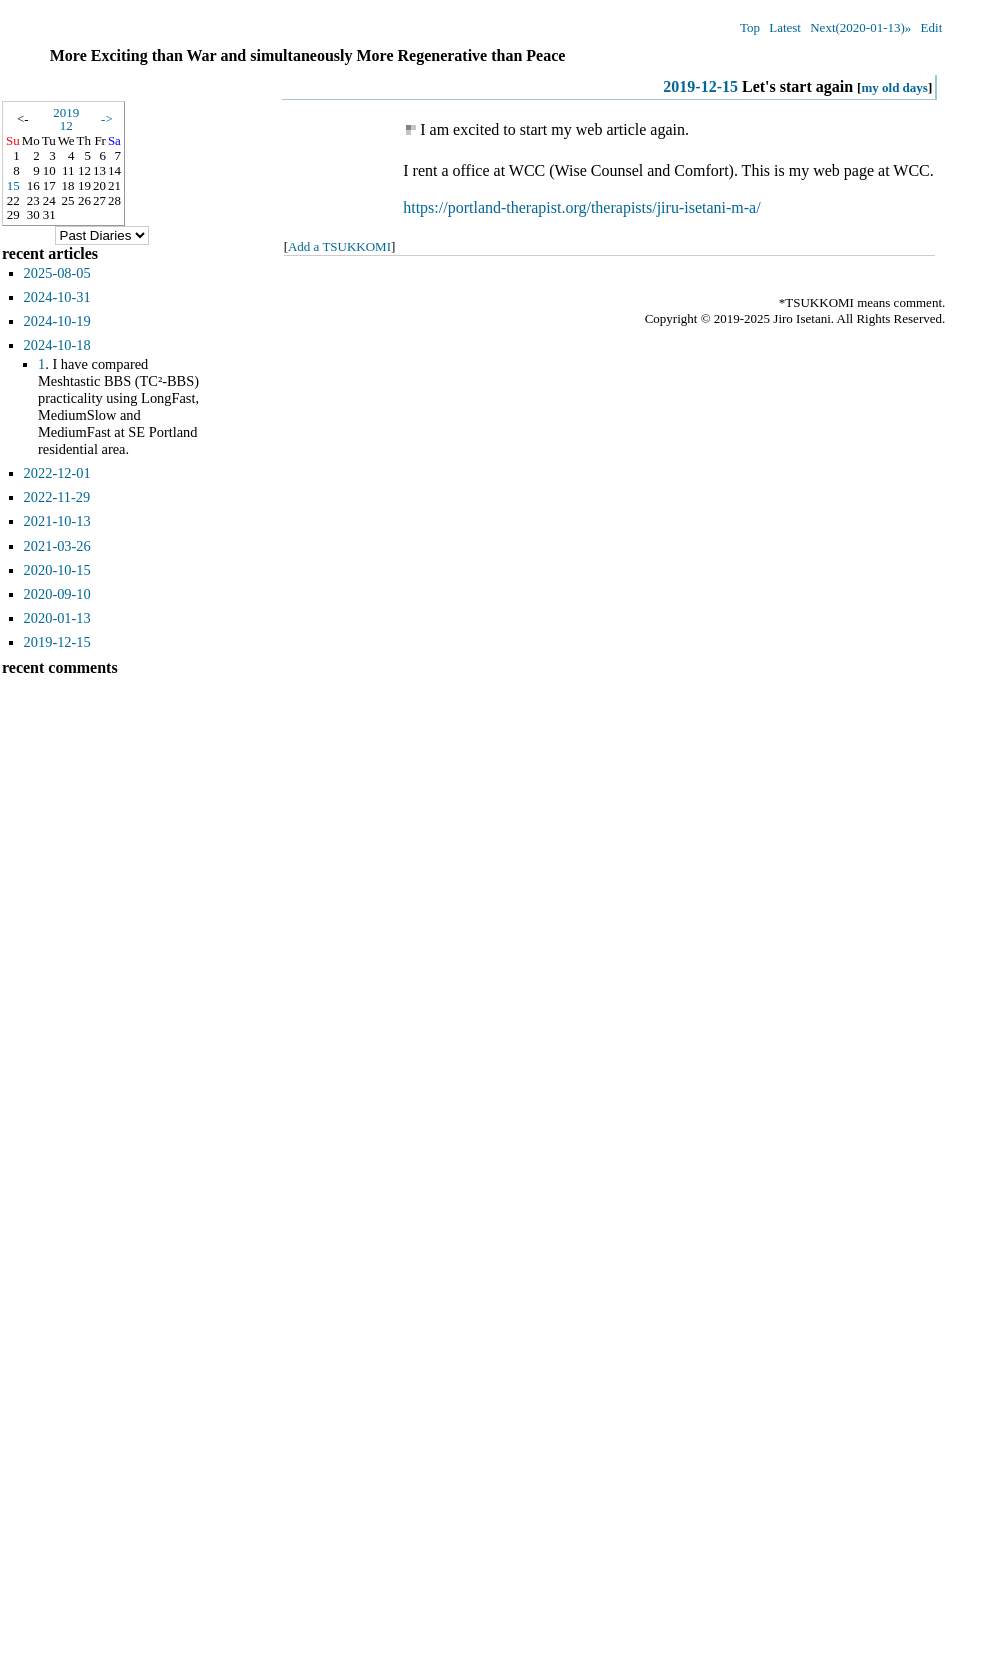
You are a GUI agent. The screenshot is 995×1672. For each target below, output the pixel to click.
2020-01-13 (57, 618)
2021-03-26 (57, 546)
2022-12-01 (57, 473)
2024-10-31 (57, 297)
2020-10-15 (57, 570)
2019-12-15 (700, 86)
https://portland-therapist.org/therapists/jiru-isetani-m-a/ (581, 207)
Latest (785, 27)
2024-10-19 (57, 321)
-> (107, 118)
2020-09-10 (57, 594)
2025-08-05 (57, 273)
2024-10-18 (57, 345)
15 (13, 185)
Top (750, 27)
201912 (66, 119)
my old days (894, 87)
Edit (932, 27)
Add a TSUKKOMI (339, 246)
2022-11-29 (57, 497)
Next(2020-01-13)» (860, 27)
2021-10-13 (57, 521)
